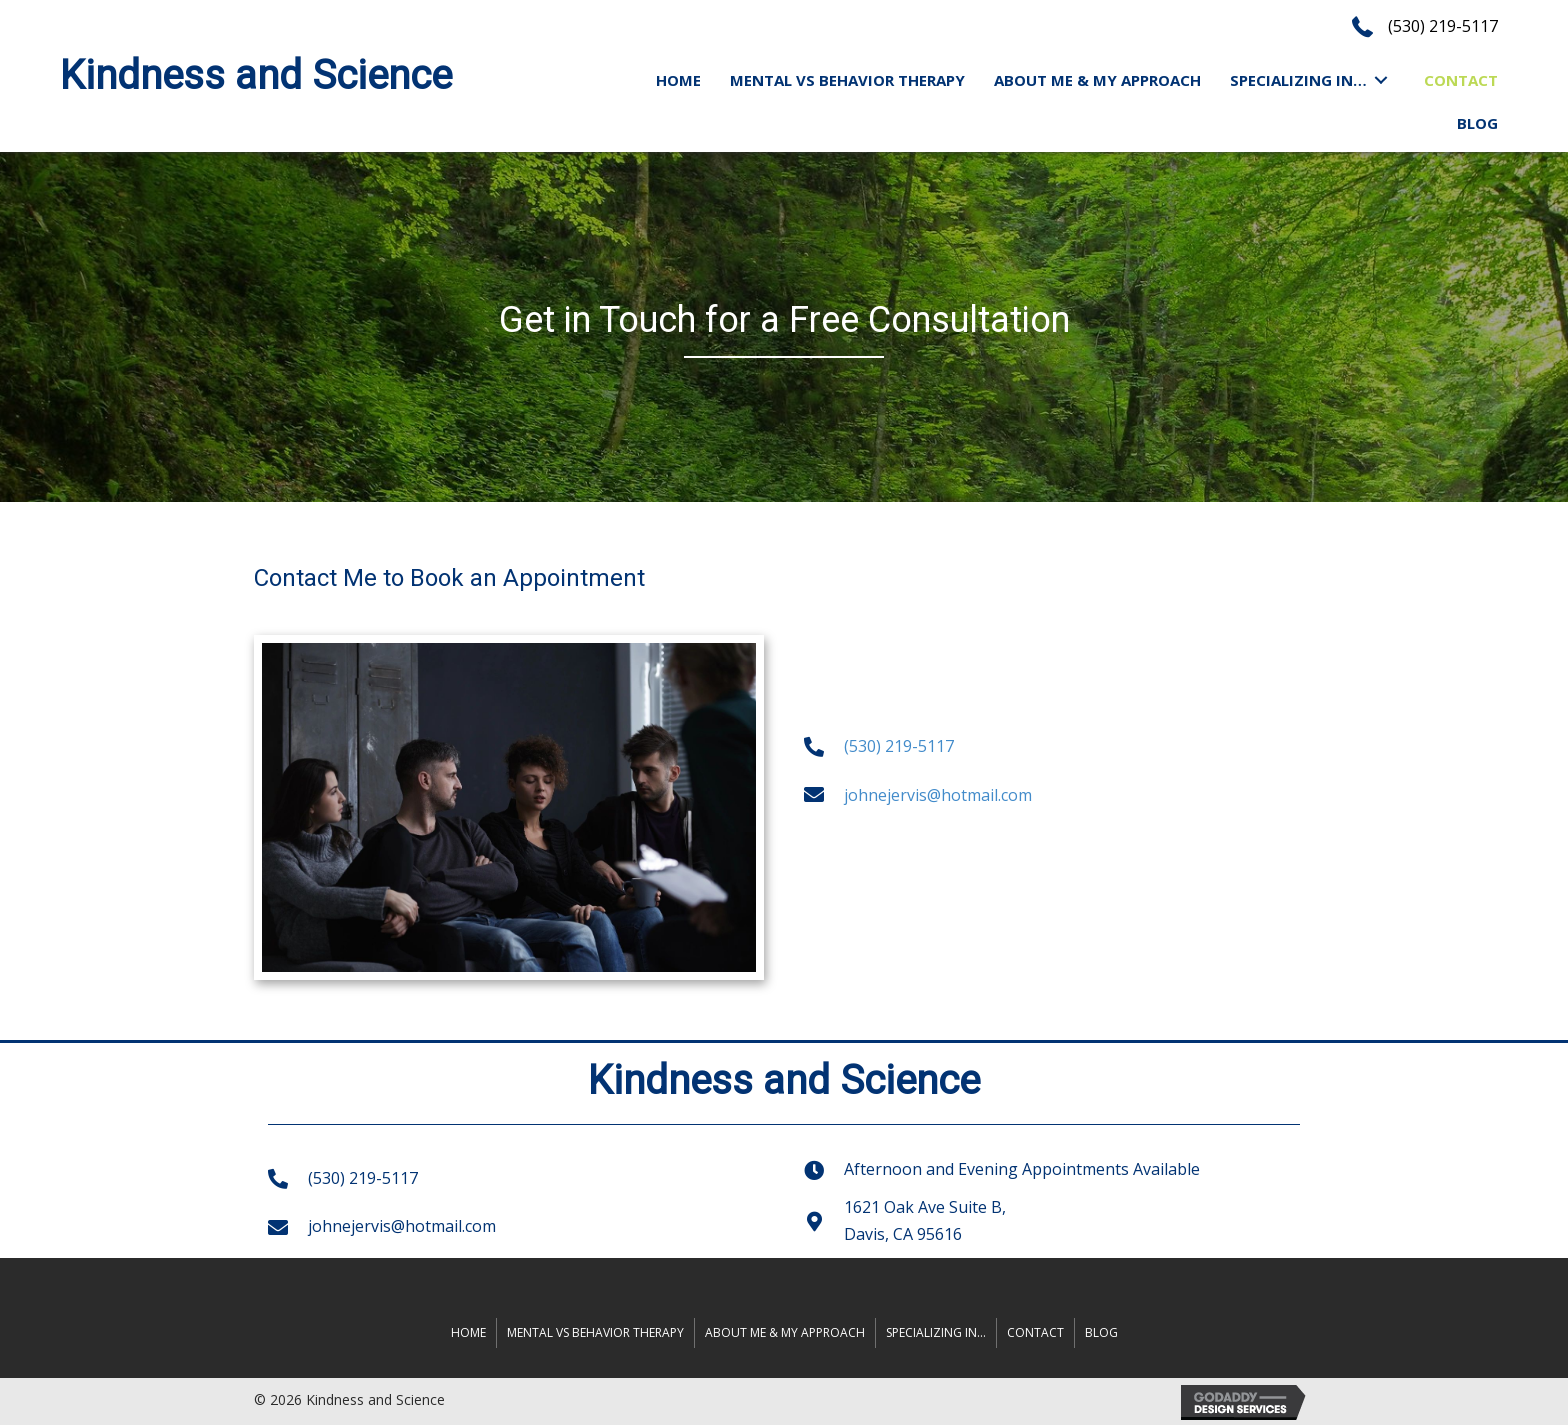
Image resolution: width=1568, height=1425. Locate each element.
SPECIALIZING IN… (936, 1332)
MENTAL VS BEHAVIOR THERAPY (595, 1332)
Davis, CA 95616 (903, 1234)
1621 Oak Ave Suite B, (925, 1207)
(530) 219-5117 (1443, 26)
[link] (678, 80)
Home (468, 1332)
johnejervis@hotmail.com (938, 795)
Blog (1101, 1332)
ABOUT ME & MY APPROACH (785, 1332)
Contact (1035, 1332)
